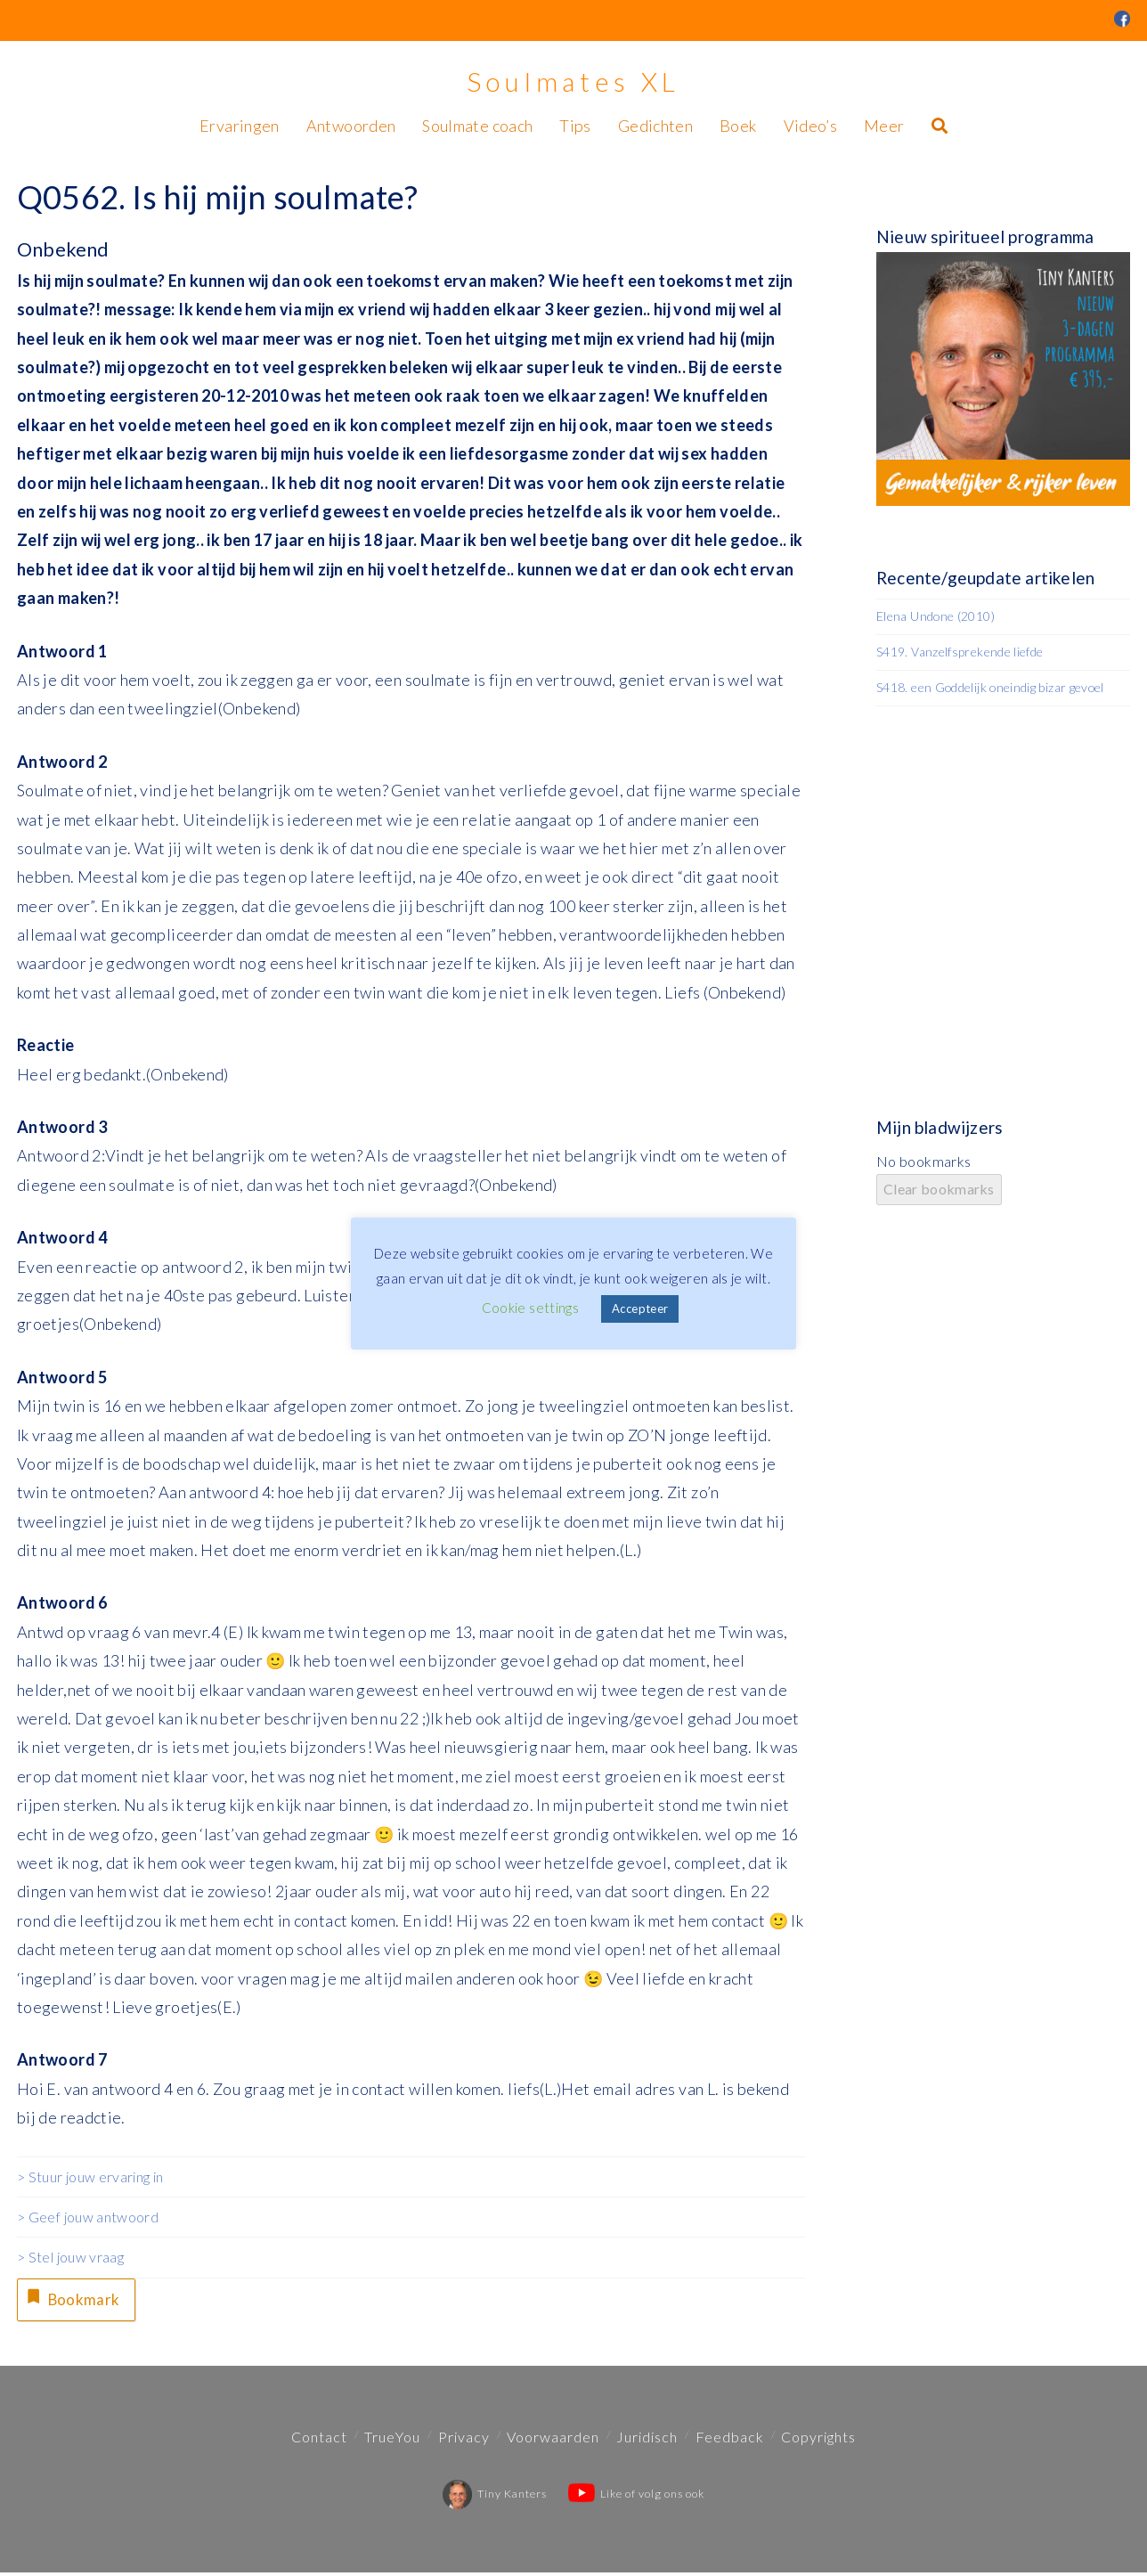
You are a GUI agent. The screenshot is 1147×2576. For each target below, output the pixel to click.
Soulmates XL (573, 81)
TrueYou (392, 2439)
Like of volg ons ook (636, 2496)
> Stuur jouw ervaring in (90, 2176)
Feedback (730, 2439)
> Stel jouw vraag (70, 2256)
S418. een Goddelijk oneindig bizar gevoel (990, 687)
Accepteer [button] (640, 1308)
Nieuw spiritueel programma (985, 236)
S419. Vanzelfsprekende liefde (959, 651)
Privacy (464, 2439)
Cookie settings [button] (530, 1308)
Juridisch (647, 2439)
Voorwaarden (553, 2439)
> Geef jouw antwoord (88, 2216)
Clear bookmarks (939, 1188)
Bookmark (74, 2299)
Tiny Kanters (495, 2496)
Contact (319, 2439)
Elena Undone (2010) (935, 616)
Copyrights (818, 2439)
